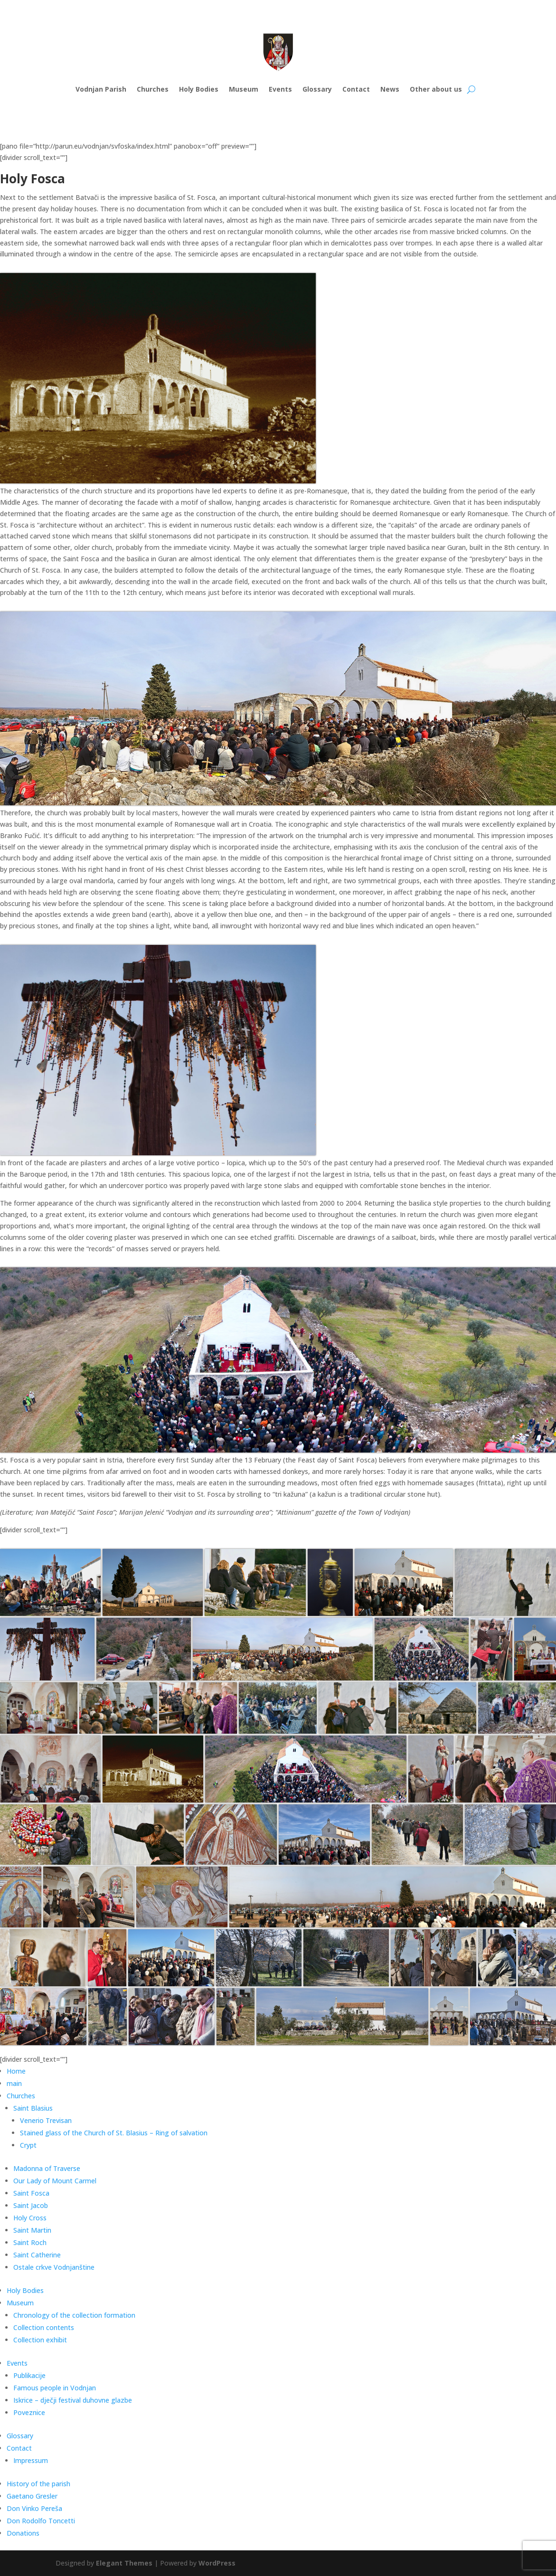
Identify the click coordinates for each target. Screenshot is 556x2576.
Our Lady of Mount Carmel (54, 2180)
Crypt (28, 2145)
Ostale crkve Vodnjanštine (53, 2267)
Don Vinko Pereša (34, 2508)
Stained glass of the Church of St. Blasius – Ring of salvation (113, 2132)
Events (280, 89)
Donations (23, 2533)
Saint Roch (30, 2242)
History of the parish (38, 2483)
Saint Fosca (31, 2193)
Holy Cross (30, 2217)
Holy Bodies (198, 89)
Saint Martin (32, 2230)
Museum (243, 89)
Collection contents (43, 2327)
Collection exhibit (40, 2339)
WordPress (217, 2562)
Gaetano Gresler (32, 2496)
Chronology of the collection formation (74, 2315)
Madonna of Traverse (46, 2168)
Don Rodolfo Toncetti (41, 2520)
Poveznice (29, 2412)
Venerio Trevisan (46, 2120)
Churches (153, 89)
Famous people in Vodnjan (54, 2387)
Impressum (30, 2460)
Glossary (317, 89)
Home (16, 2071)
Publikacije (29, 2375)
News (389, 89)
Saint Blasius (33, 2108)
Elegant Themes (124, 2562)
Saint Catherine (37, 2254)
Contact (356, 89)
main (14, 2083)
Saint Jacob (30, 2205)
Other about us (436, 89)
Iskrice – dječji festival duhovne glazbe (72, 2400)
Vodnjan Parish (100, 89)
